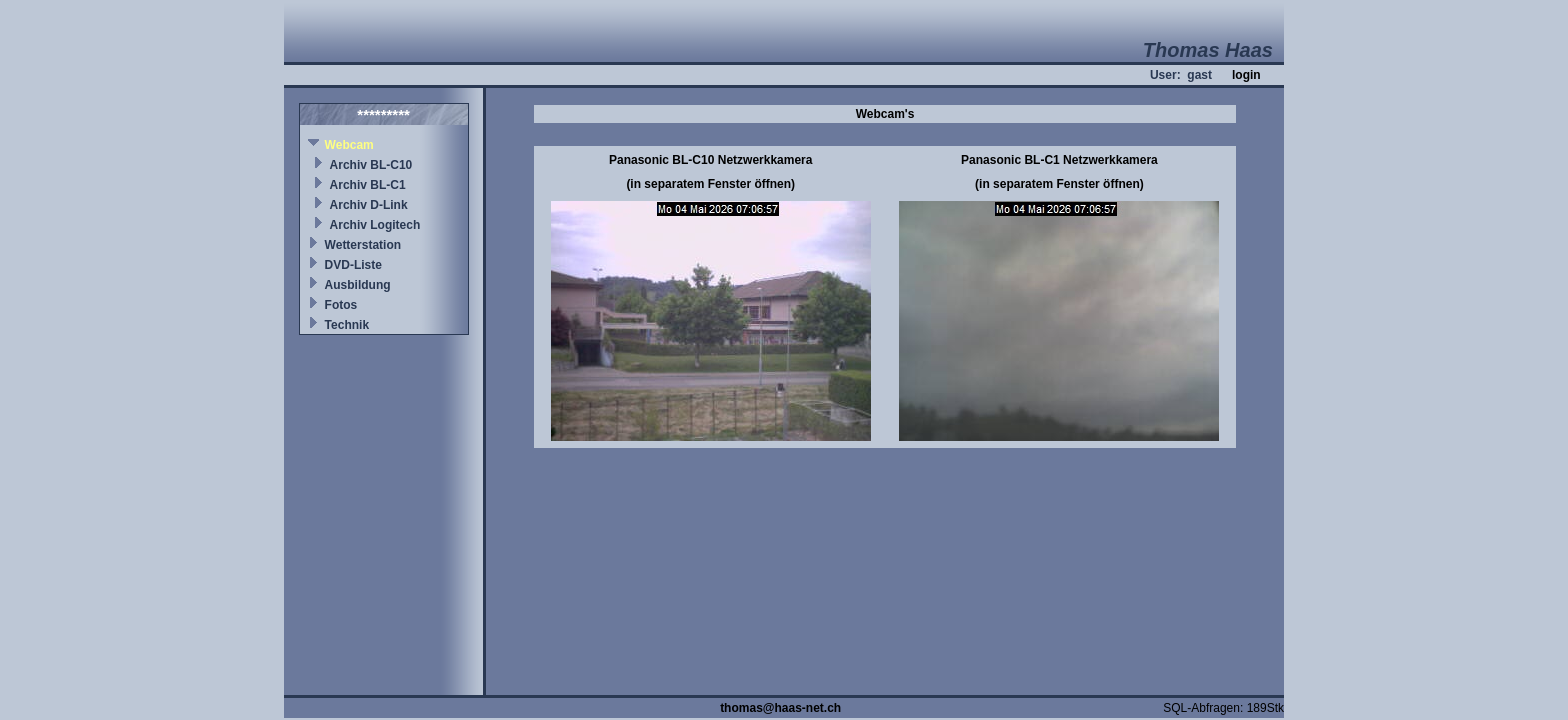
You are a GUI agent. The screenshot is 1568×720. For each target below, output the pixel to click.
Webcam (349, 145)
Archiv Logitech (375, 225)
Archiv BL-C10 (371, 165)
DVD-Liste (353, 265)
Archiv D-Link (369, 205)
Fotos (341, 305)
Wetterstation (363, 245)
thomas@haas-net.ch (780, 708)
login (1246, 75)
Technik (347, 325)
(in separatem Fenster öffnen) (710, 184)
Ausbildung (358, 285)
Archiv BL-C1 (368, 185)
